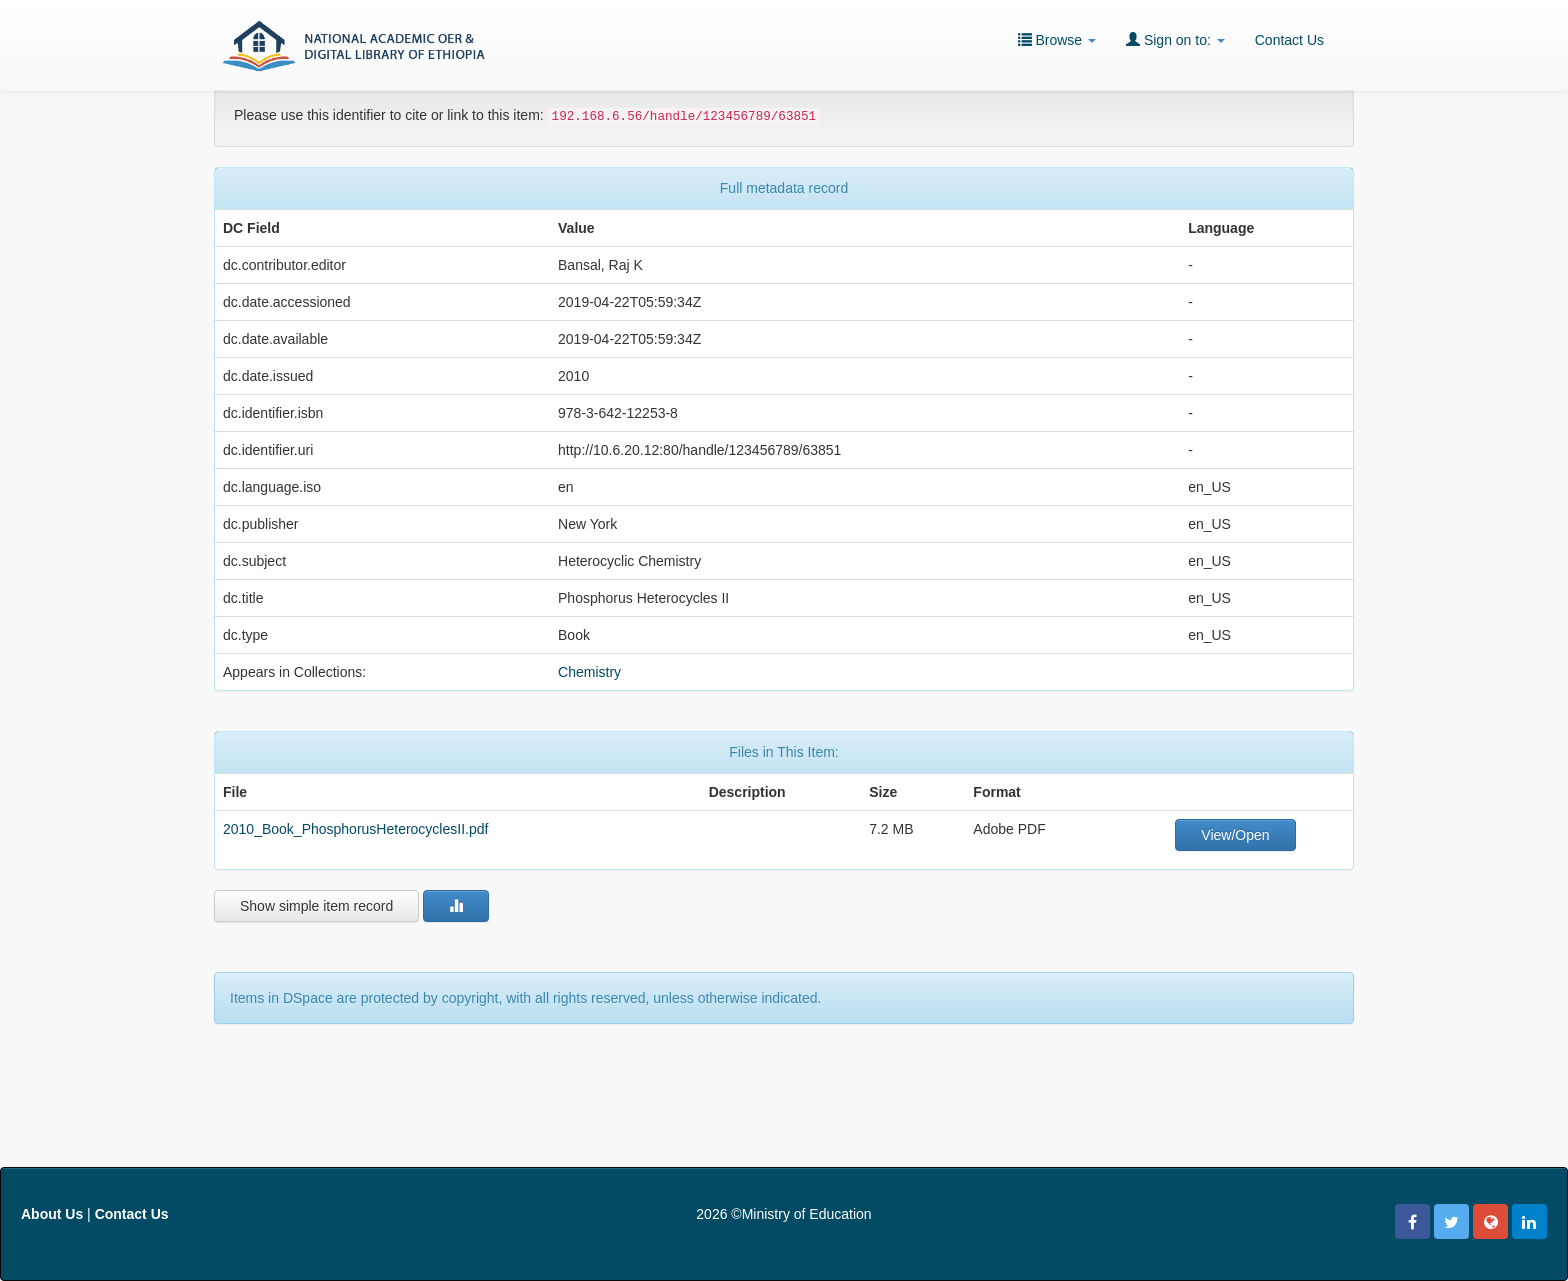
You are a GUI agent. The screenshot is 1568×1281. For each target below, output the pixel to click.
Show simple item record (316, 906)
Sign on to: (1175, 39)
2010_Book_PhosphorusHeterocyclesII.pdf (355, 829)
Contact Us (1289, 40)
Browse (1057, 39)
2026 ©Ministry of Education (783, 1214)
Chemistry (589, 672)
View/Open (1235, 835)
